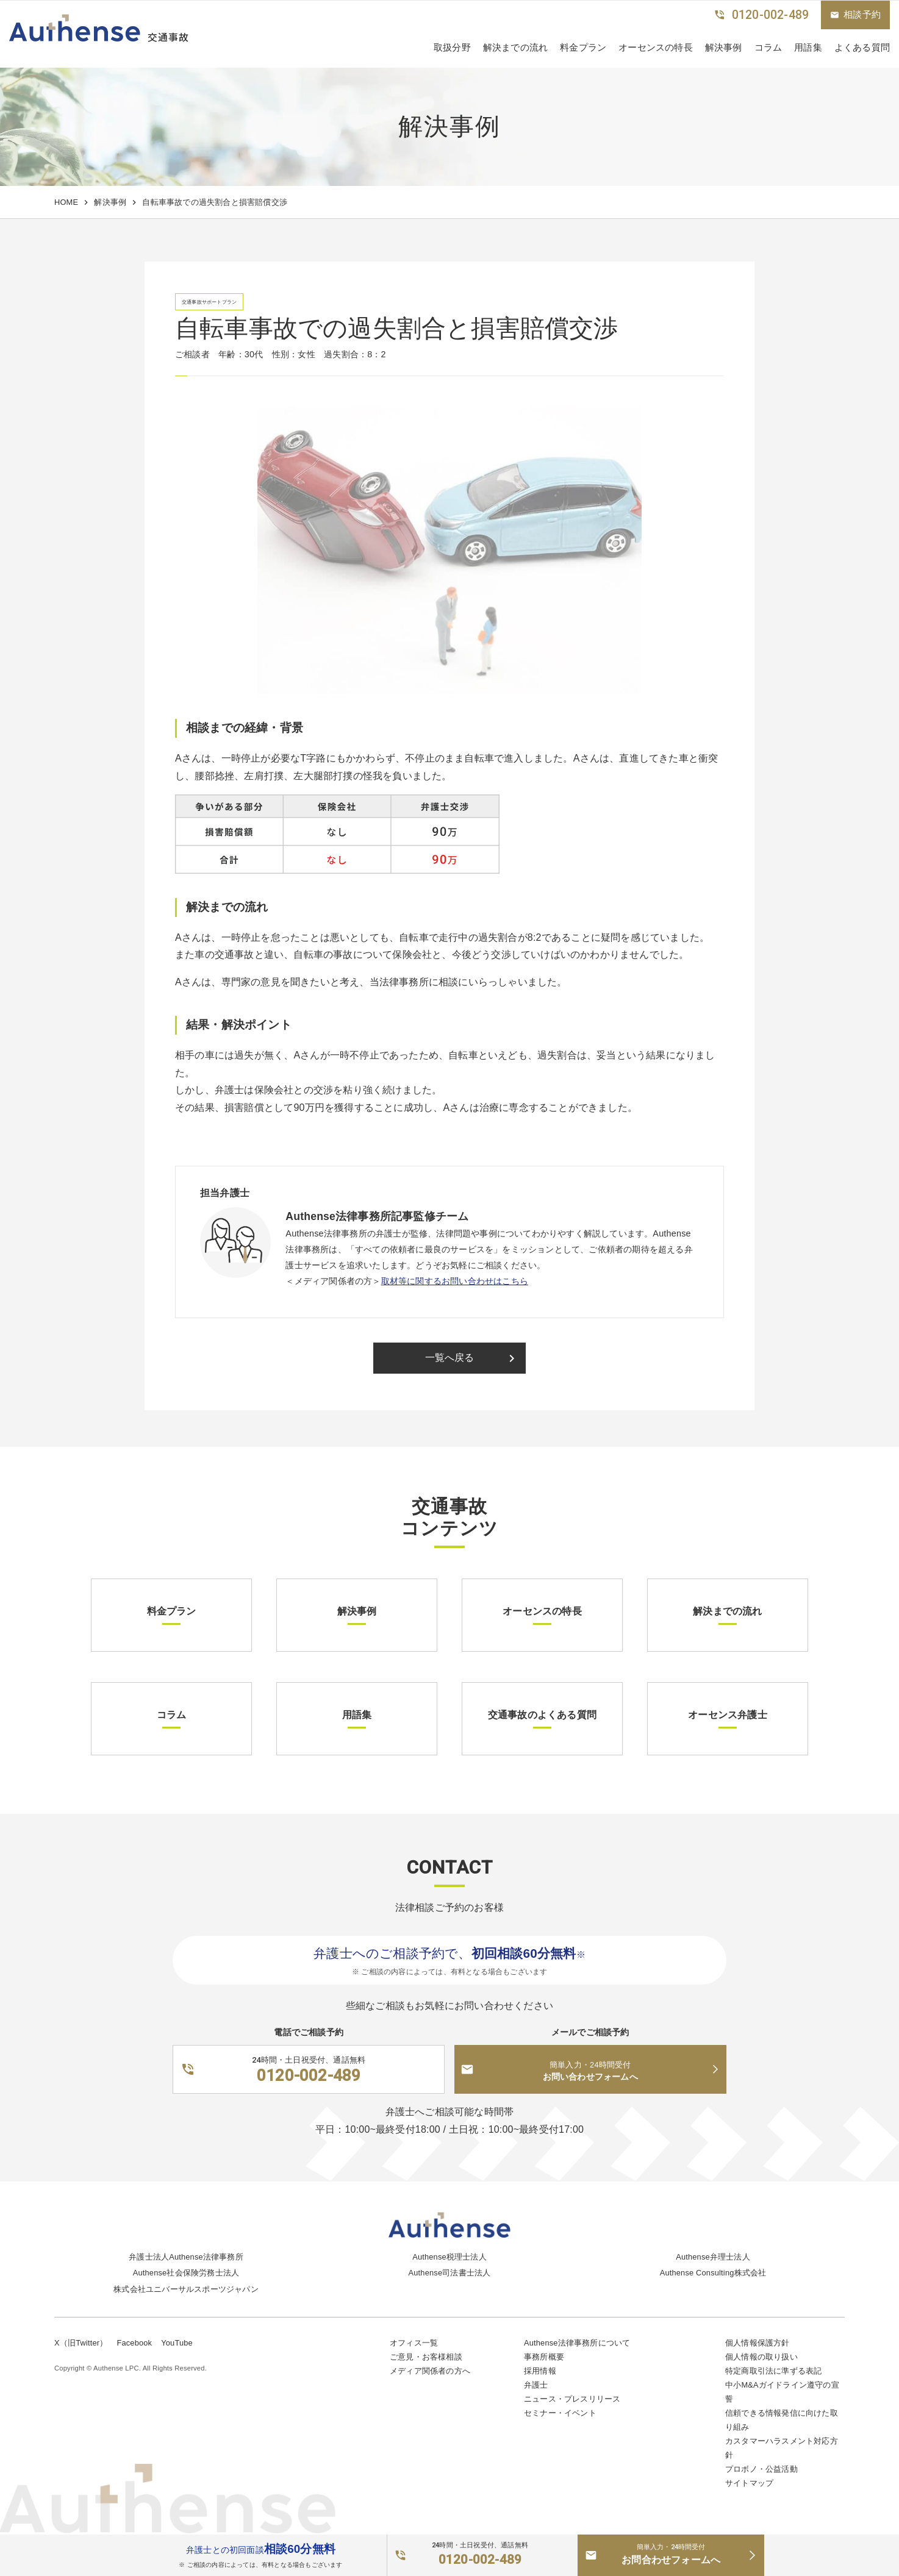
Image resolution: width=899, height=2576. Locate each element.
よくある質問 (862, 47)
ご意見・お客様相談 (426, 2356)
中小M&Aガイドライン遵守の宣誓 (782, 2391)
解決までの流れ (515, 47)
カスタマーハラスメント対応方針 (781, 2448)
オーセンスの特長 (655, 47)
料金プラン (583, 47)
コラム (768, 47)
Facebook (134, 2342)
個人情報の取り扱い (761, 2356)
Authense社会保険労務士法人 (186, 2272)
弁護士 (536, 2384)
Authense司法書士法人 (450, 2272)
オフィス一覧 (414, 2342)
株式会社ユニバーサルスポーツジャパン (186, 2289)
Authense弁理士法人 (713, 2256)
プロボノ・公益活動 (761, 2469)
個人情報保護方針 (757, 2342)
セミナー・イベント (560, 2412)
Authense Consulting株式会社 (713, 2272)
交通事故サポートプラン (209, 302)
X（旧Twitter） (80, 2342)
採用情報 (540, 2370)
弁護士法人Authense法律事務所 (186, 2256)
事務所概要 (544, 2356)
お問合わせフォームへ (670, 2553)
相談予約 (855, 14)
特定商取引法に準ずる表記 (773, 2370)
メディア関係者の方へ (430, 2370)
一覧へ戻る (472, 1358)
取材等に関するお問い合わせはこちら (454, 1281)
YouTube (177, 2342)
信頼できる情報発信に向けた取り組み (781, 2420)
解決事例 (723, 47)
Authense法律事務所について (577, 2342)
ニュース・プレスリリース (572, 2398)
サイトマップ (749, 2483)
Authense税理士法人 (449, 2256)
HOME (66, 202)
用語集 (808, 47)
